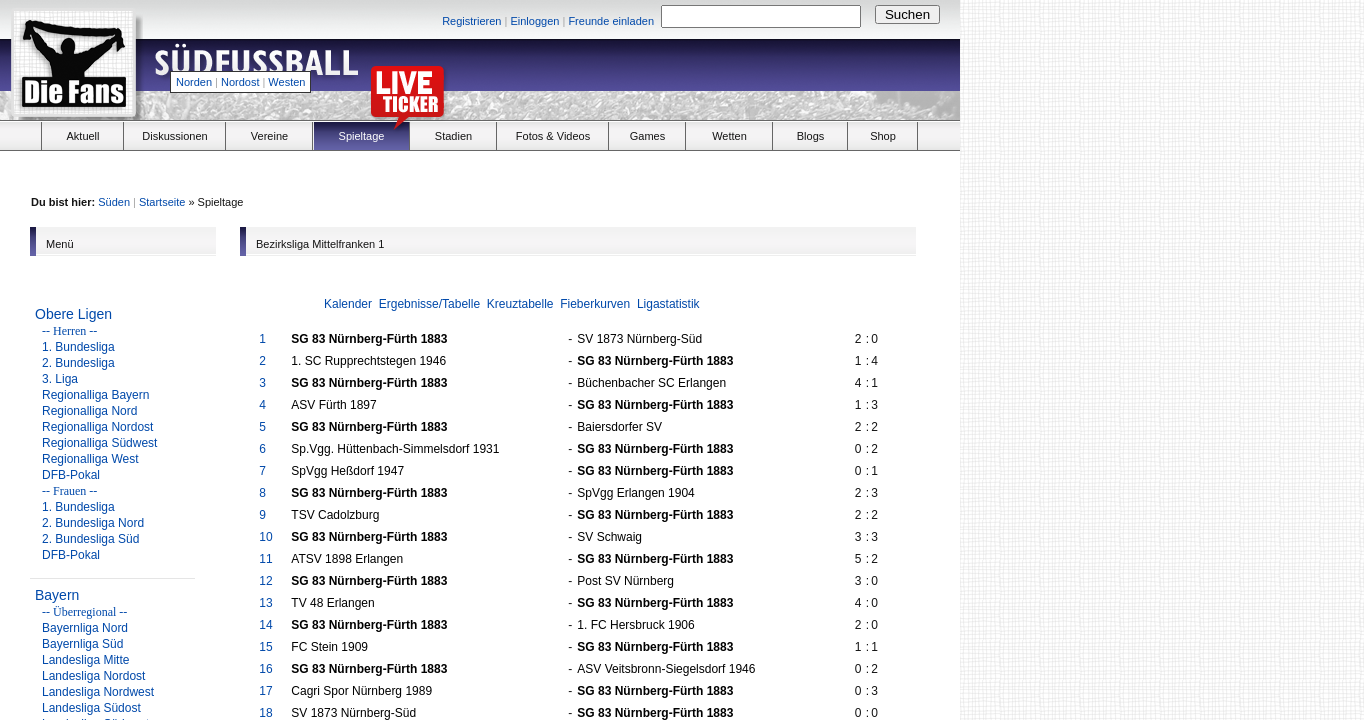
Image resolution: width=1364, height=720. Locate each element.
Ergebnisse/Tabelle (429, 304)
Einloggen (534, 21)
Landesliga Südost (91, 708)
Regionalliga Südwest (99, 443)
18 (265, 713)
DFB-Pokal (71, 475)
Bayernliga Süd (82, 644)
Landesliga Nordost (93, 676)
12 (265, 581)
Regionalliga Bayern (95, 395)
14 (265, 625)
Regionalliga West (90, 459)
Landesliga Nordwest (98, 692)
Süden (114, 202)
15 (265, 647)
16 (265, 669)
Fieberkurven (595, 304)
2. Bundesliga (78, 363)
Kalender (348, 304)
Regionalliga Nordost (97, 427)
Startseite (162, 202)
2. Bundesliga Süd (90, 539)
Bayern (57, 595)
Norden (194, 82)
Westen (286, 82)
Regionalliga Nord (89, 411)
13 (265, 603)
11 (265, 559)
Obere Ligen (73, 314)
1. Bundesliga (78, 347)
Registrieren (471, 21)
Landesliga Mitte (85, 660)
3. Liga (60, 379)
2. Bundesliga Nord (93, 523)
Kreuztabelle (520, 304)
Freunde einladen (611, 21)
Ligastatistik (668, 304)
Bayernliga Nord (85, 628)
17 (265, 691)
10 (265, 537)
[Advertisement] (726, 76)
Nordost (240, 82)
